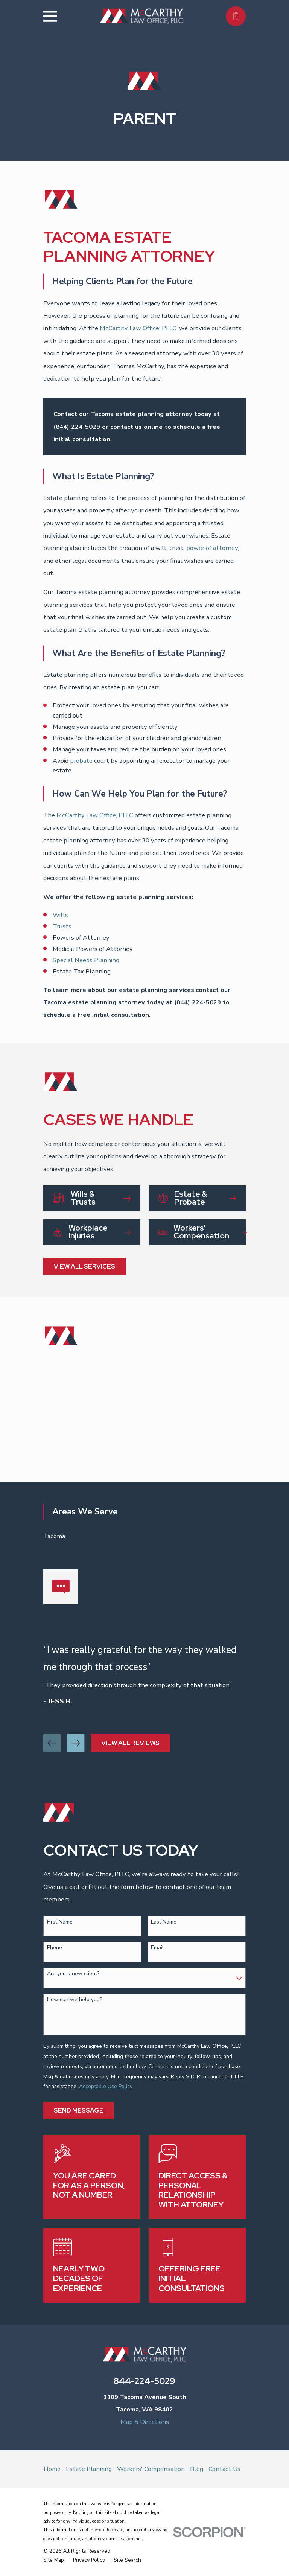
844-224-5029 (144, 2381)
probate (81, 760)
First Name (60, 1922)
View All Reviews (130, 1743)
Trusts (62, 926)
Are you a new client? (73, 1974)
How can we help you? (74, 2000)
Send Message (78, 2110)
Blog (196, 2469)
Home (52, 2469)
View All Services (84, 1266)
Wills (60, 915)
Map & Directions (144, 2422)
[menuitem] (53, 2560)
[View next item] (75, 1743)
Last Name (163, 1922)
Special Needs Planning (86, 960)
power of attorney (212, 548)
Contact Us (224, 2469)
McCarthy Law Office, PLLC (138, 328)
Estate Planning (89, 2469)
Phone (54, 1948)
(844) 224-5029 (76, 426)
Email (157, 1948)
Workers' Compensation (151, 2469)
